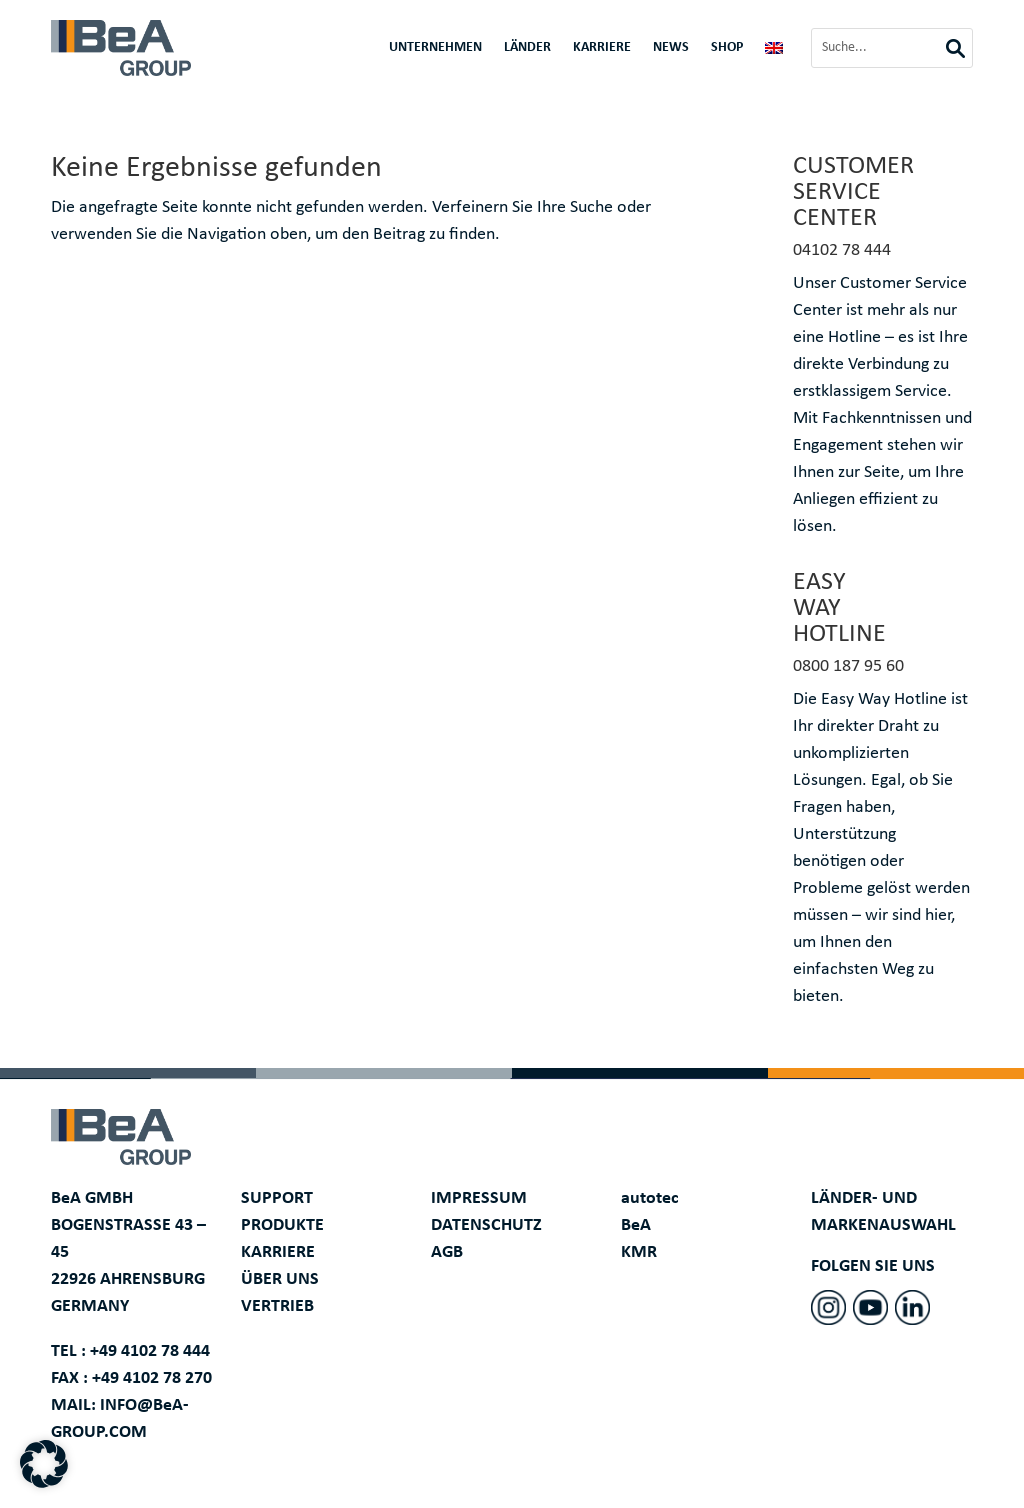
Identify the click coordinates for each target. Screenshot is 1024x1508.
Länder (527, 48)
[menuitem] (774, 52)
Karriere (602, 48)
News (671, 48)
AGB (447, 1252)
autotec (650, 1198)
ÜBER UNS (280, 1279)
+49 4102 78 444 (150, 1351)
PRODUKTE (282, 1225)
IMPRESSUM (479, 1198)
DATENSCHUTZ (486, 1225)
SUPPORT (277, 1198)
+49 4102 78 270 (152, 1378)
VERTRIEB (277, 1306)
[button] (44, 1464)
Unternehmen (435, 48)
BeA (636, 1225)
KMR (639, 1252)
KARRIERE (278, 1252)
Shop (727, 48)
